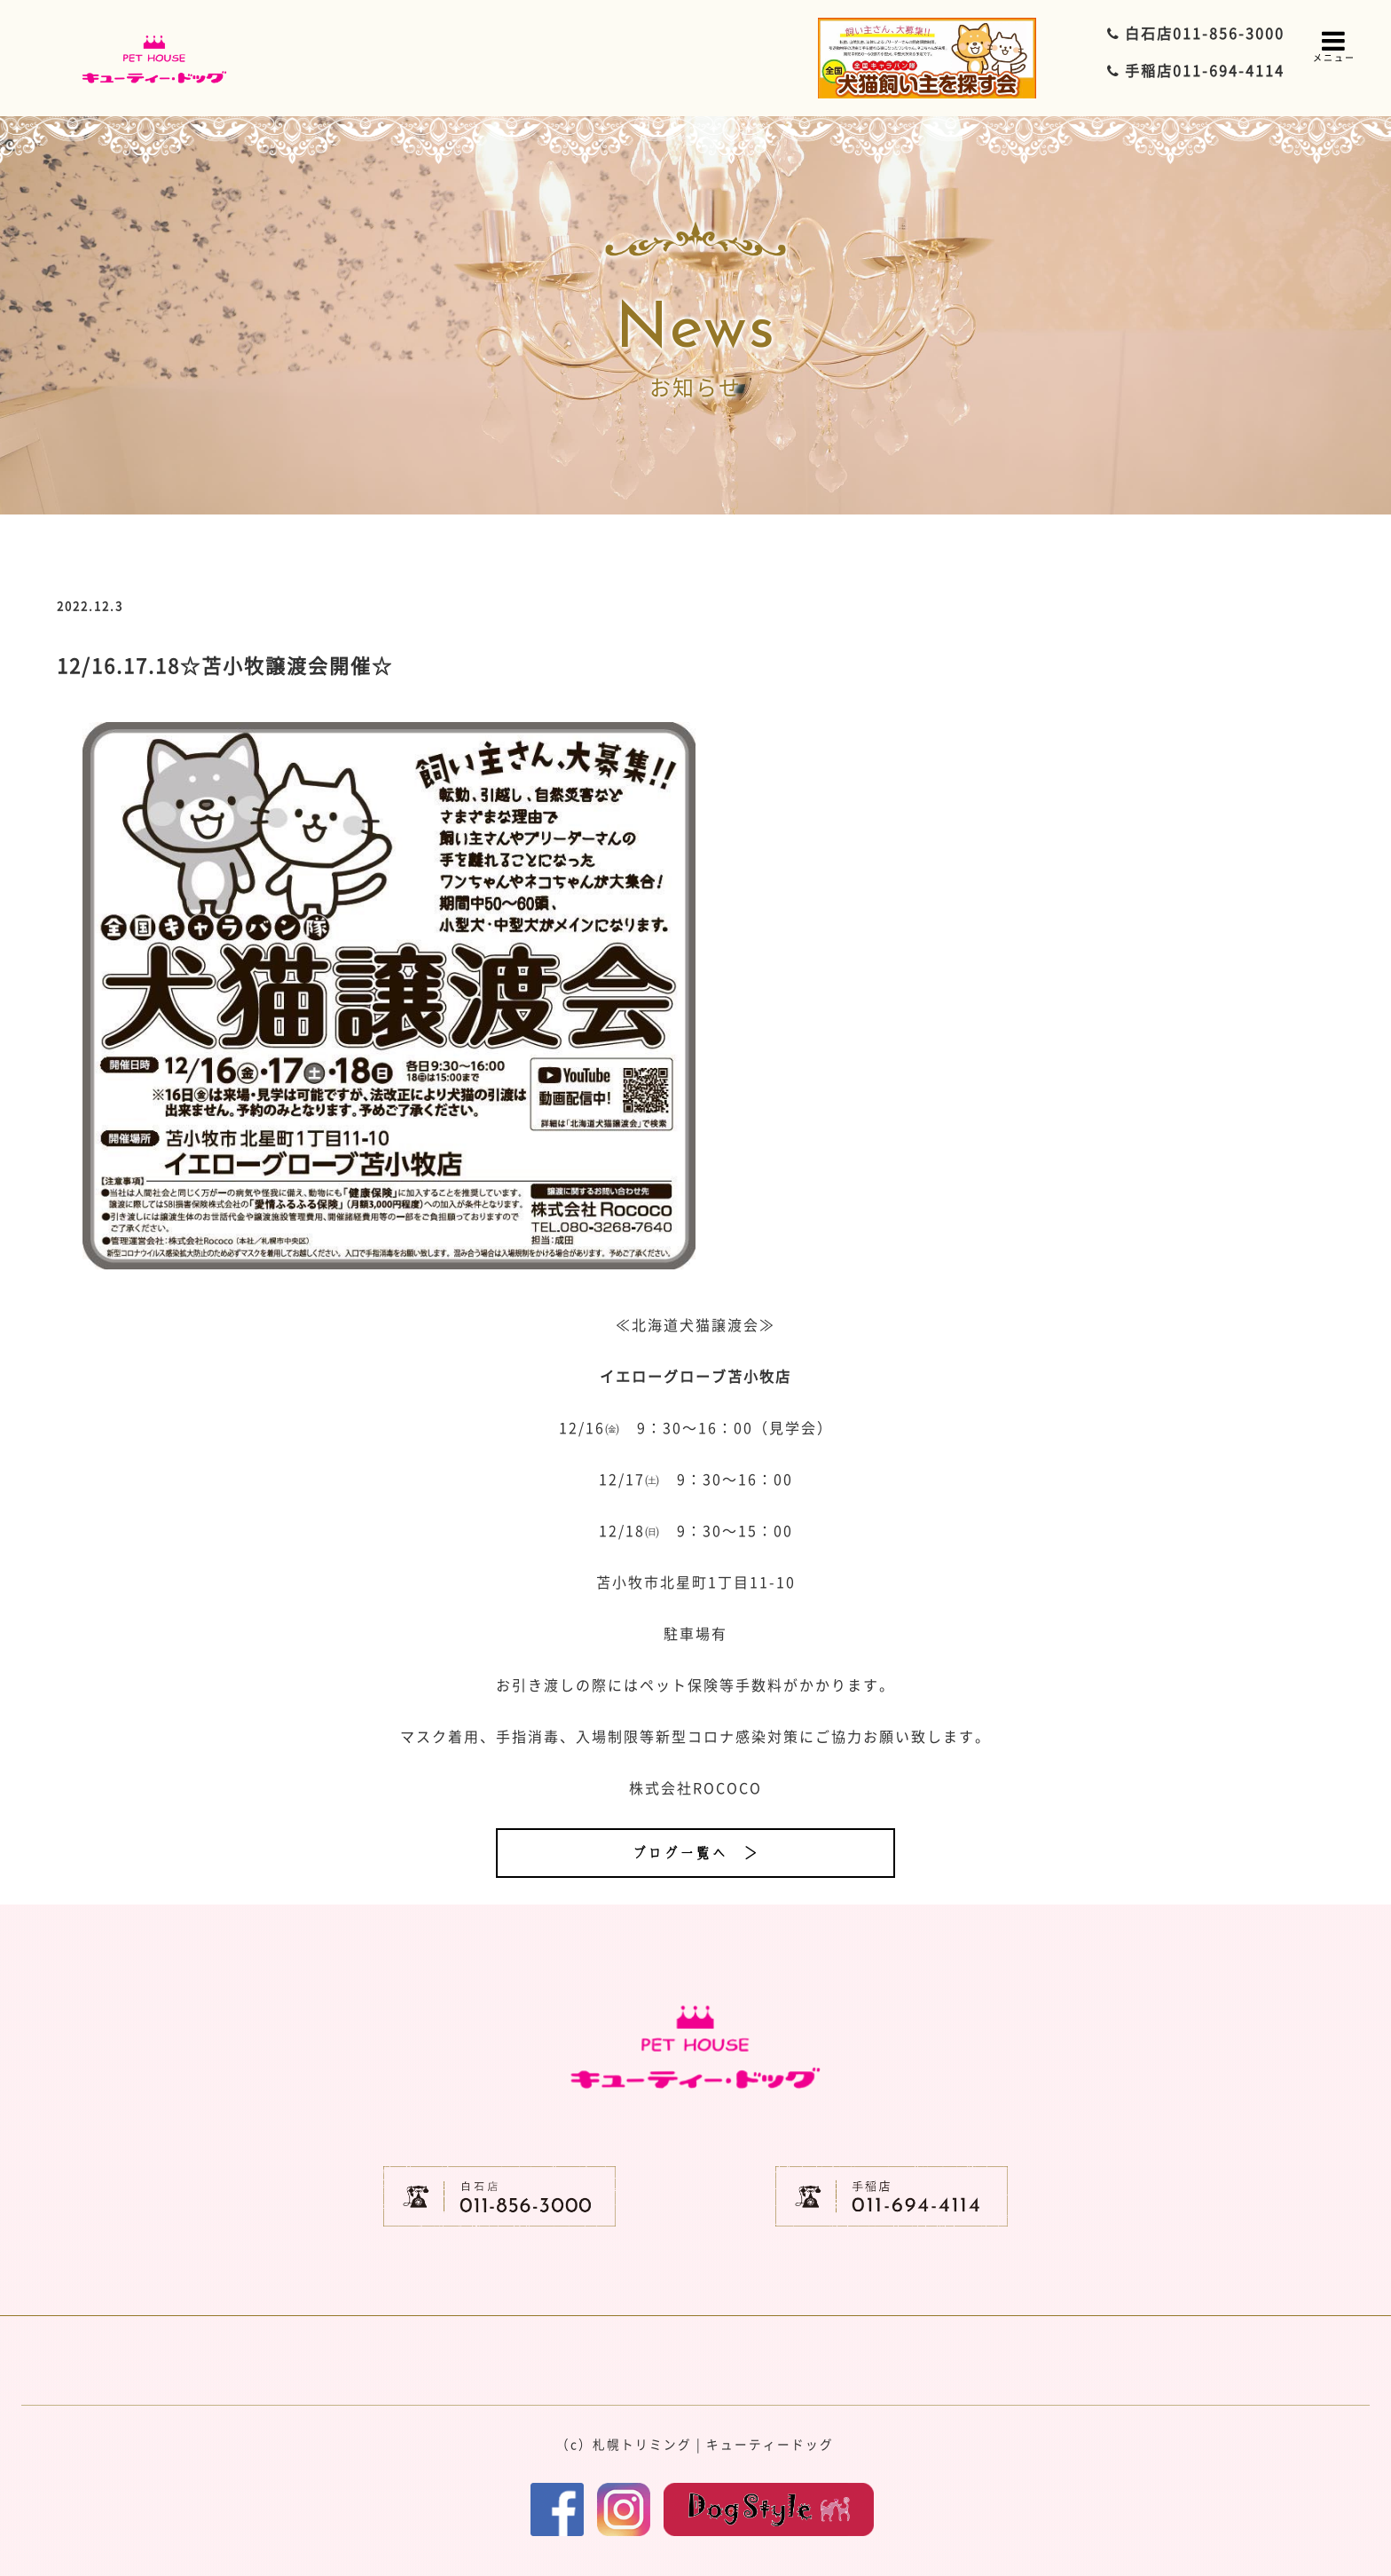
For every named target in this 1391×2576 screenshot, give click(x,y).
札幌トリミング (642, 2444)
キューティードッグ (770, 2444)
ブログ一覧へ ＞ (695, 1853)
